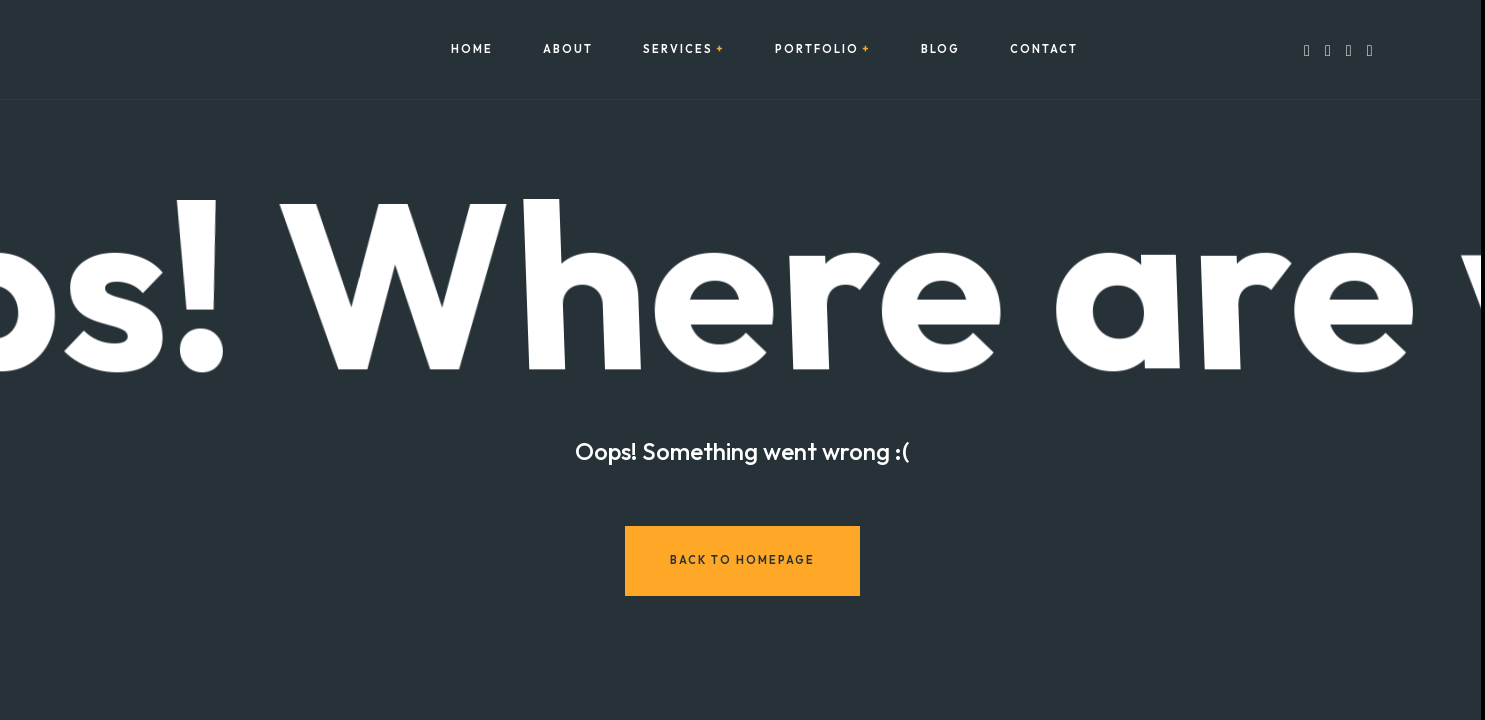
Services (678, 49)
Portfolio (817, 49)
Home (472, 49)
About (568, 49)
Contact (1044, 49)
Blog (940, 49)
